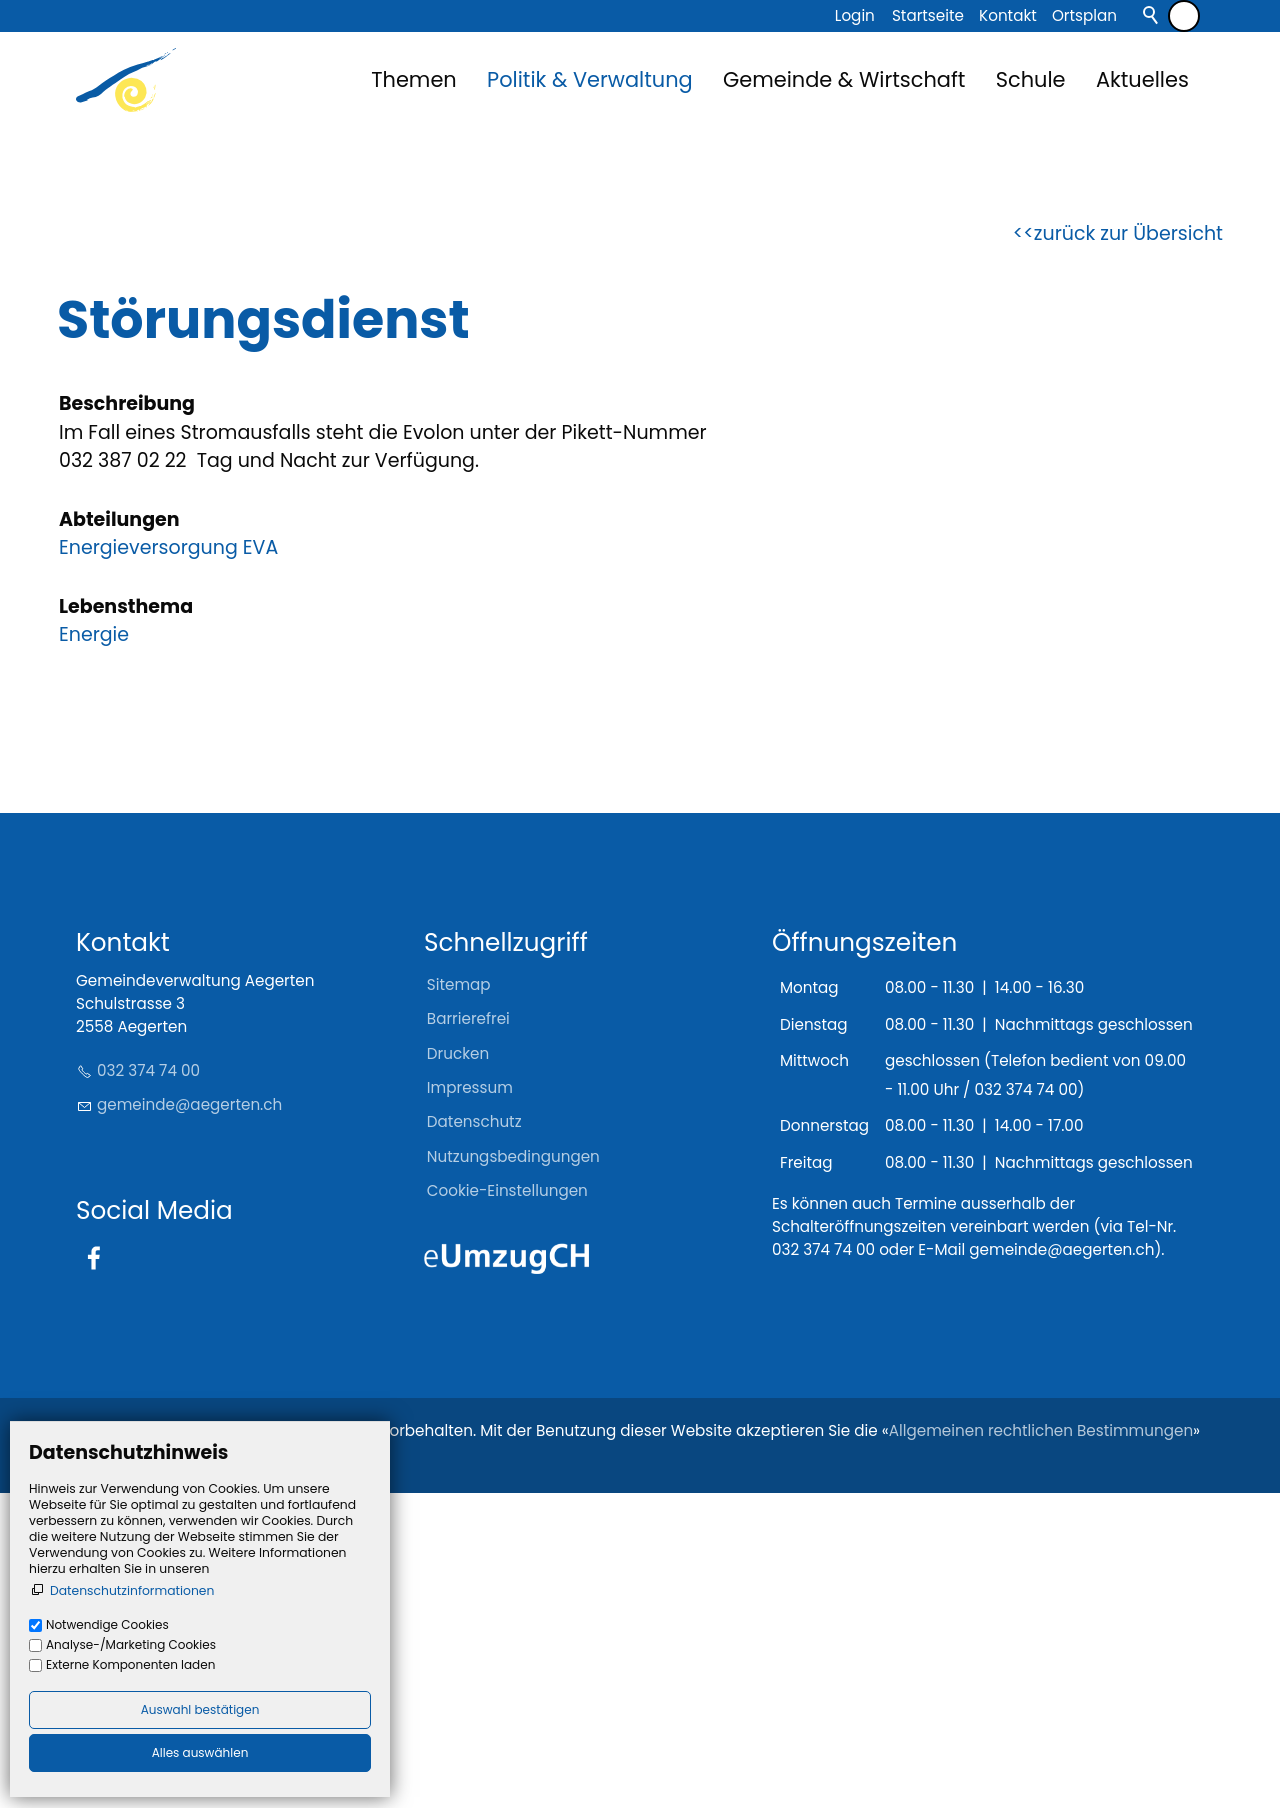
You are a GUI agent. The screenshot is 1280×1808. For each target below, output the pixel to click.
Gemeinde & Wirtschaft (844, 79)
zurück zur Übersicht (1128, 547)
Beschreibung (127, 717)
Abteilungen (119, 833)
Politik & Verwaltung (590, 79)
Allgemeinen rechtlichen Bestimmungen (1041, 1745)
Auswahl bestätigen (200, 1709)
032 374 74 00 (148, 1385)
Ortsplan (1084, 15)
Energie (94, 948)
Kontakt (1008, 15)
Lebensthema (126, 920)
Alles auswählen (200, 1752)
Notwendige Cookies (107, 1624)
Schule (1031, 79)
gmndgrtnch (189, 1418)
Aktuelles (1142, 79)
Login (855, 15)
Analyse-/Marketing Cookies (131, 1644)
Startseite (928, 15)
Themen (413, 79)
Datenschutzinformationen (132, 1590)
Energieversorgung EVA (168, 861)
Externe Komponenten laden (130, 1664)
